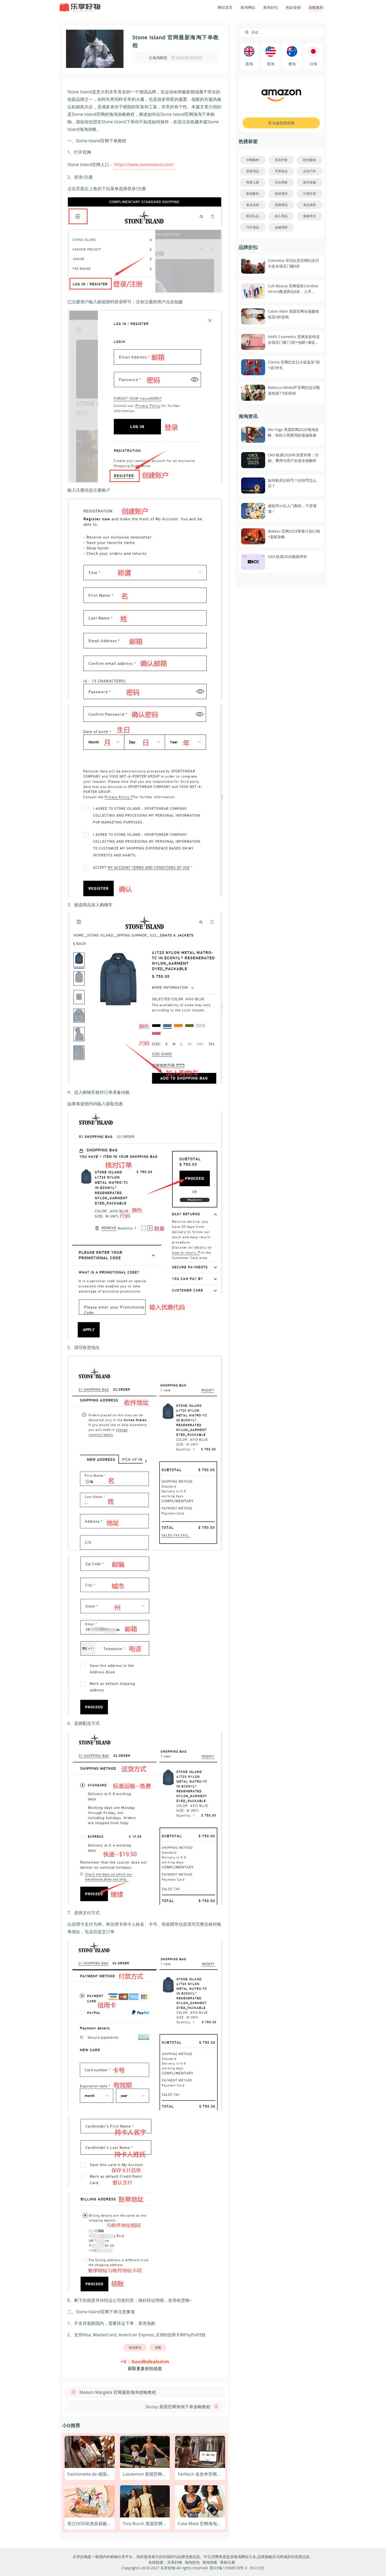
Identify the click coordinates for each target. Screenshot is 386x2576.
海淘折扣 (270, 7)
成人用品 (281, 216)
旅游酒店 (281, 193)
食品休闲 (252, 204)
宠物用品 (281, 204)
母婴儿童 (252, 182)
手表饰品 (281, 171)
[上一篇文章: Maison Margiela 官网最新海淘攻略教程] (145, 2392)
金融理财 (281, 227)
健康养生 (309, 216)
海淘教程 (159, 57)
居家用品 (252, 171)
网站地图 (257, 2567)
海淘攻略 (209, 2562)
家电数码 (252, 193)
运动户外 (309, 171)
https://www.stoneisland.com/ (144, 164)
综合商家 (281, 182)
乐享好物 (174, 2562)
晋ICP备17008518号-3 (228, 2567)
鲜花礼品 (252, 216)
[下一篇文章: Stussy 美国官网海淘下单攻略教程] (145, 2407)
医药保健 (309, 182)
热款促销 (293, 7)
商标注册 (227, 2562)
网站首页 (225, 7)
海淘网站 (247, 7)
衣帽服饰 (252, 160)
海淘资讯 (135, 2347)
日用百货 (309, 193)
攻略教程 (315, 7)
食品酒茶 (309, 204)
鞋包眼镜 (309, 160)
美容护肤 (281, 160)
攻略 (158, 2347)
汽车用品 (252, 227)
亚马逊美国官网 (281, 122)
